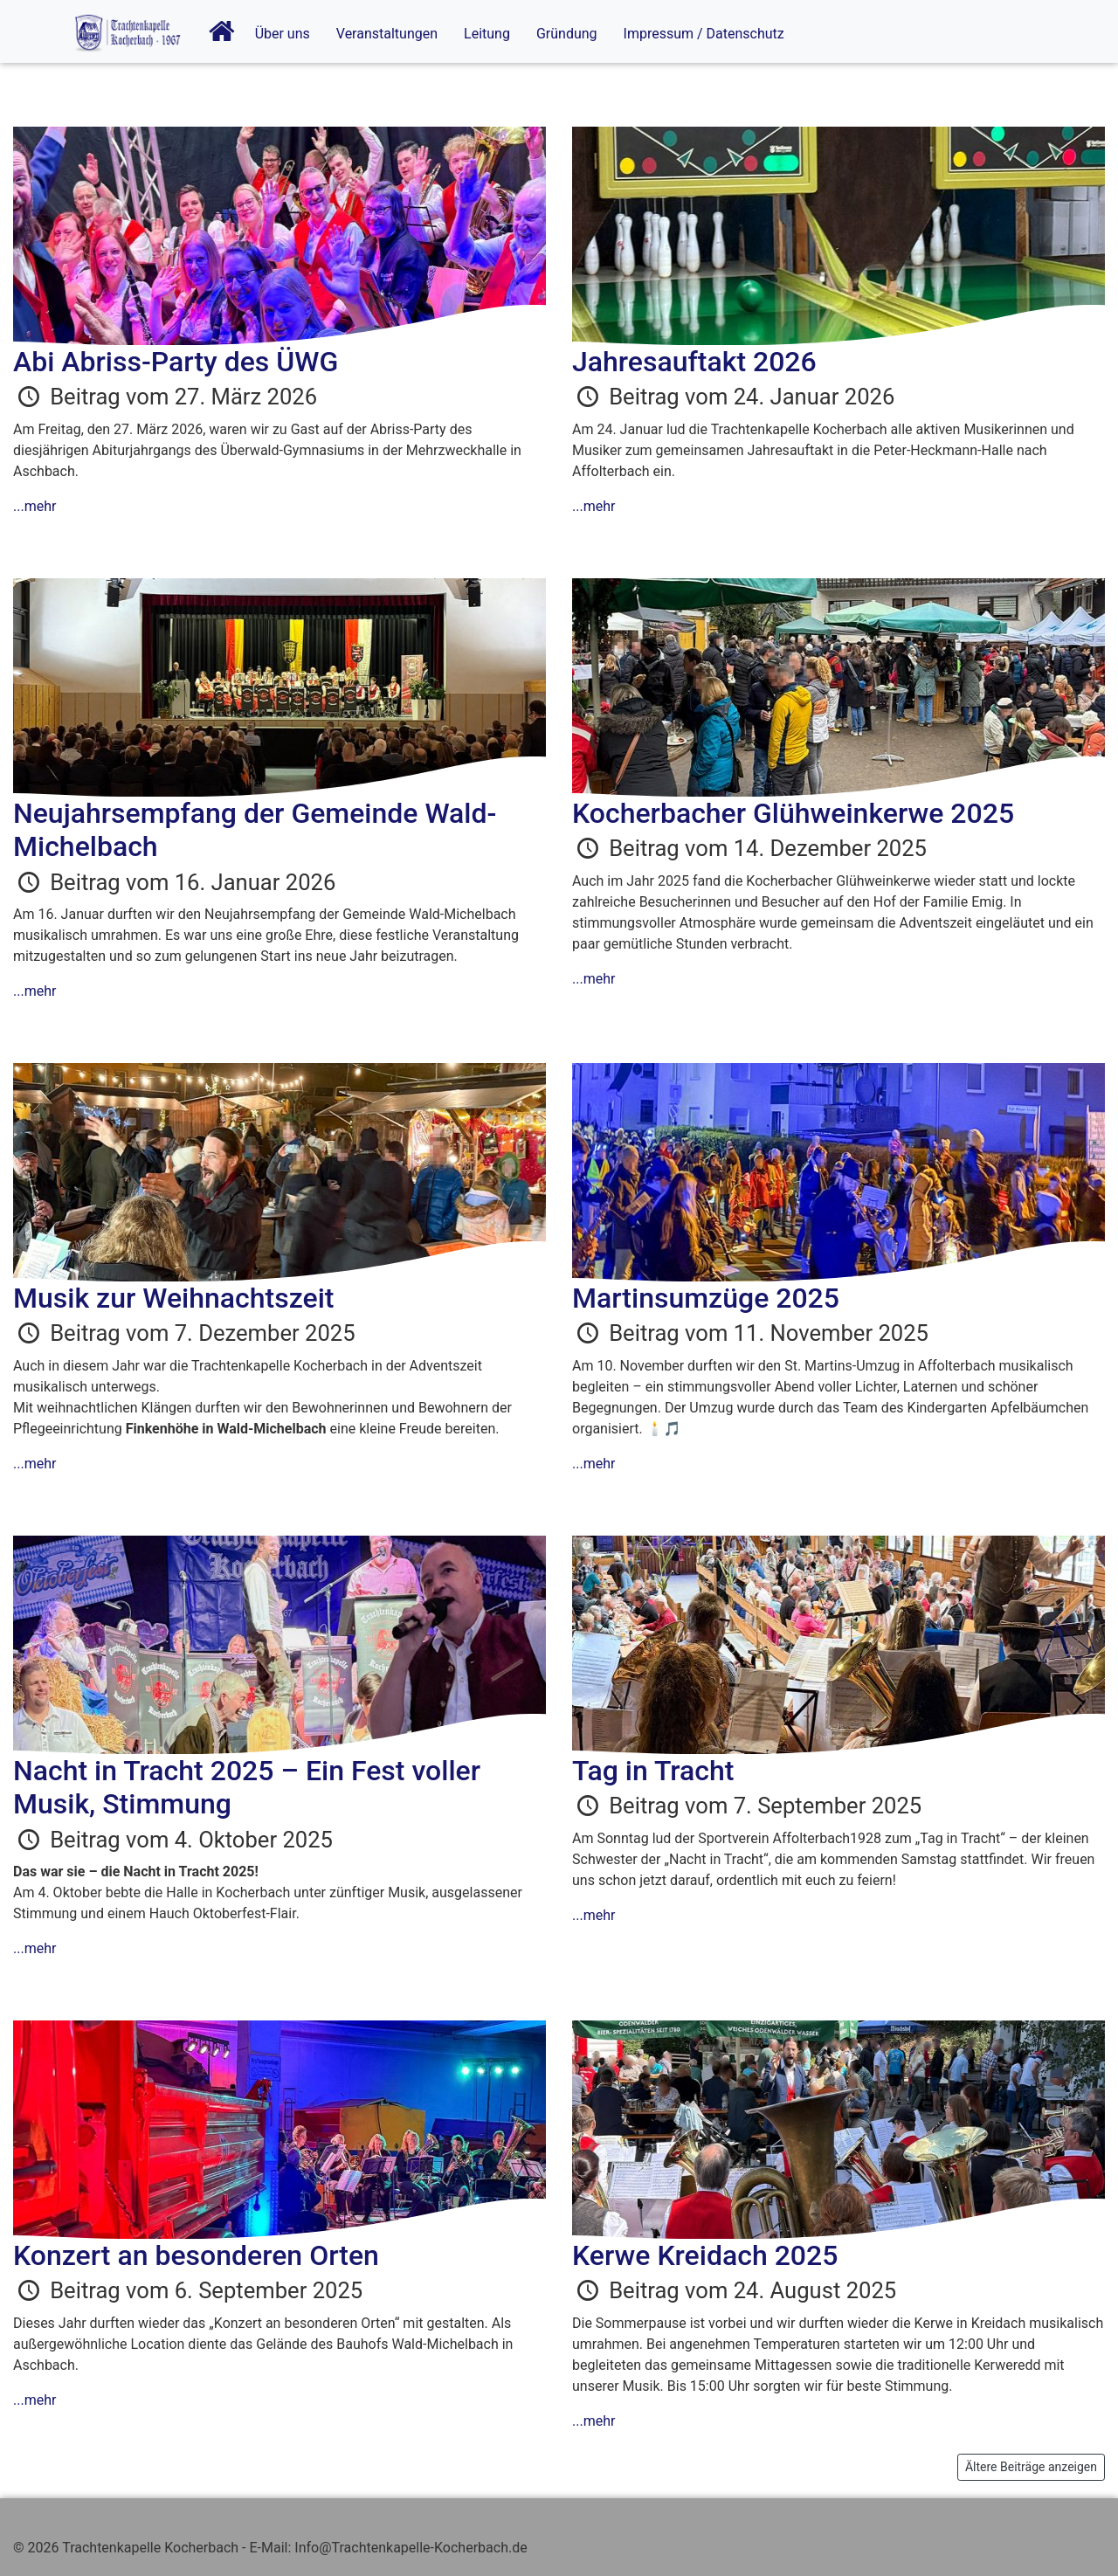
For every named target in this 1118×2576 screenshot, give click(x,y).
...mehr (34, 506)
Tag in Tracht (653, 1770)
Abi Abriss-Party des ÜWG (175, 361)
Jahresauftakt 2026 (694, 361)
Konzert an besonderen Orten (196, 2255)
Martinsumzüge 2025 (705, 1298)
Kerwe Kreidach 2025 (705, 2255)
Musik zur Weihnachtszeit (173, 1298)
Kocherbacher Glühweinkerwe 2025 (793, 813)
